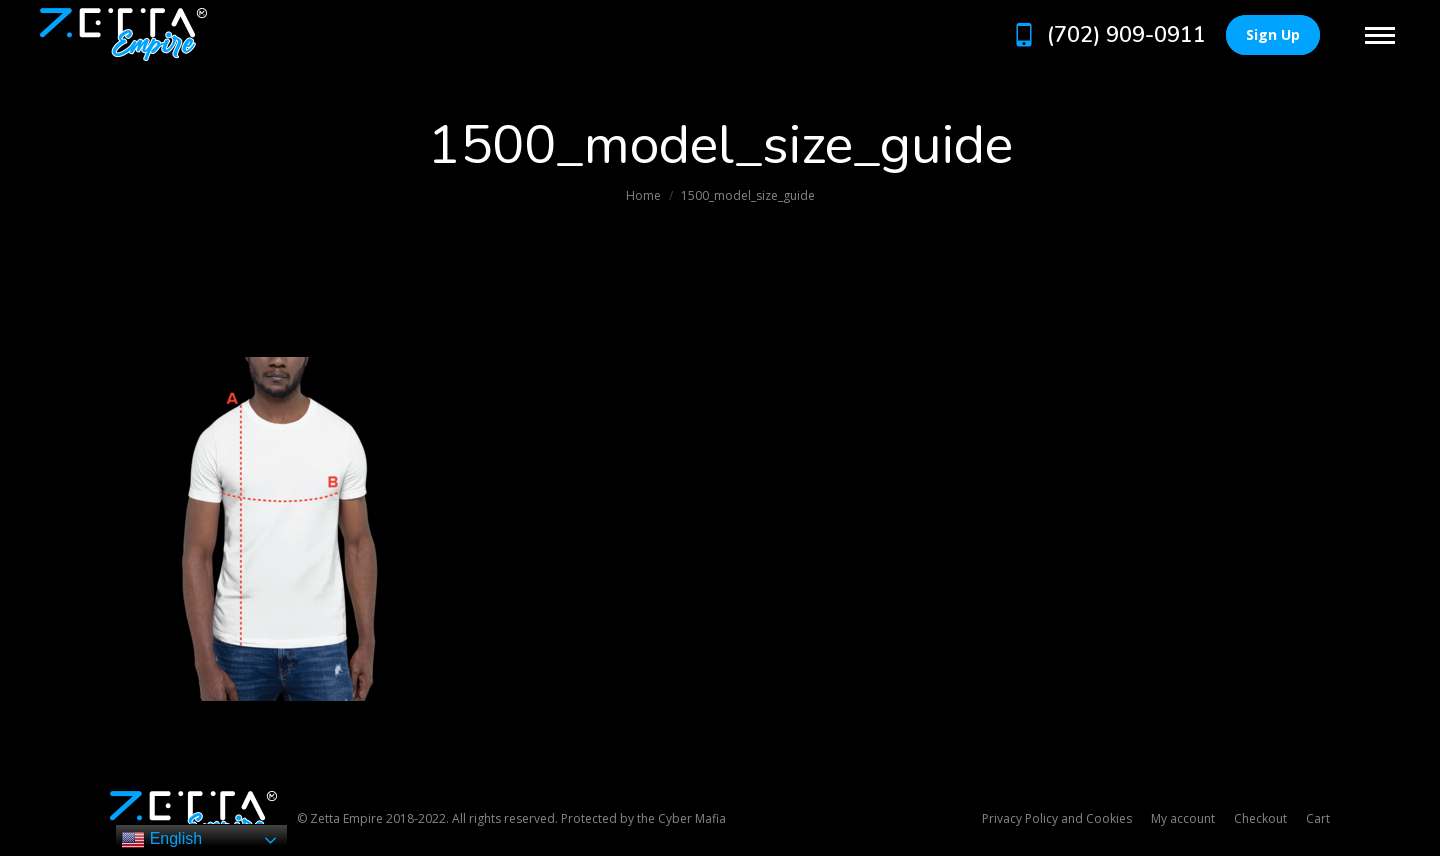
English (161, 840)
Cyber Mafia (692, 818)
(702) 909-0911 (1107, 35)
